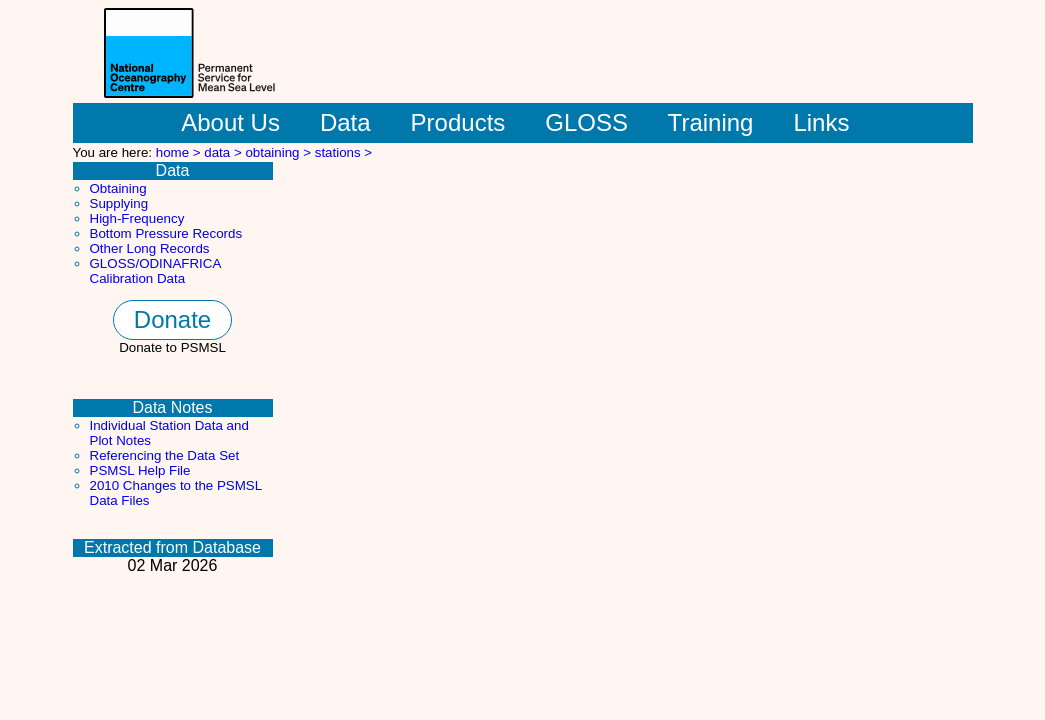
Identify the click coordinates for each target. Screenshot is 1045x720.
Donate (172, 319)
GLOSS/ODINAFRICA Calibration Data (155, 271)
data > (224, 152)
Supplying (119, 203)
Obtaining (118, 188)
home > (180, 152)
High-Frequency (137, 218)
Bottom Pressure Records (166, 233)
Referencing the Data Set (165, 455)
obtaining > (279, 152)
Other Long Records (150, 248)
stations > (343, 152)
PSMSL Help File (140, 470)
